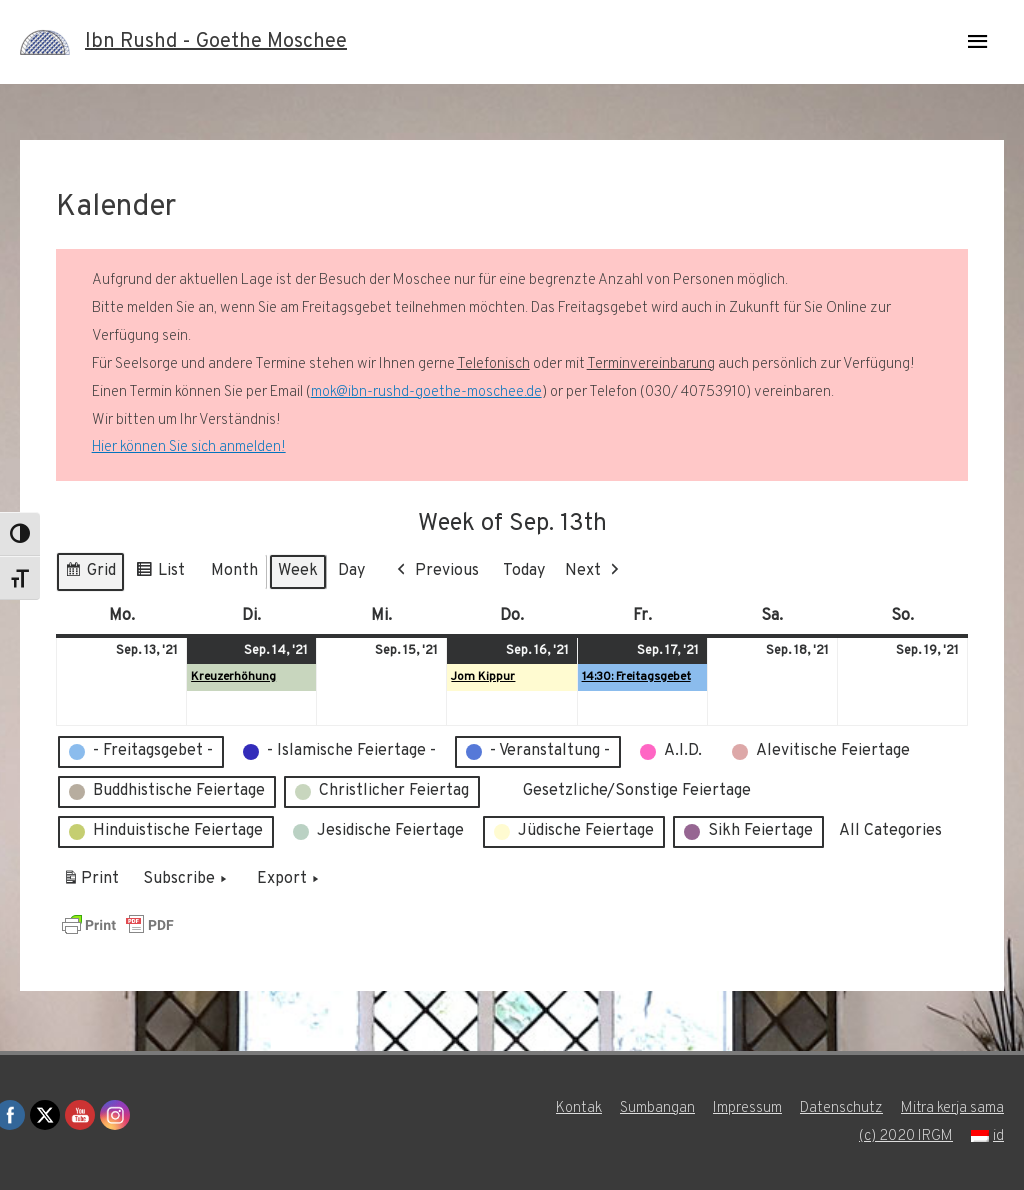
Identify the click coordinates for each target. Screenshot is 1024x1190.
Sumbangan (657, 1108)
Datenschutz (841, 1108)
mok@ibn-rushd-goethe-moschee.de (426, 392)
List (160, 574)
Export (290, 880)
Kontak (579, 1108)
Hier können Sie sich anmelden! (189, 447)
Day (351, 571)
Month (234, 571)
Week (298, 571)
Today (524, 571)
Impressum (747, 1108)
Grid (90, 574)
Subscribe (187, 880)
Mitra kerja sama (952, 1108)
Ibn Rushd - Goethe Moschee (216, 42)
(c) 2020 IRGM (906, 1136)
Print (90, 883)
